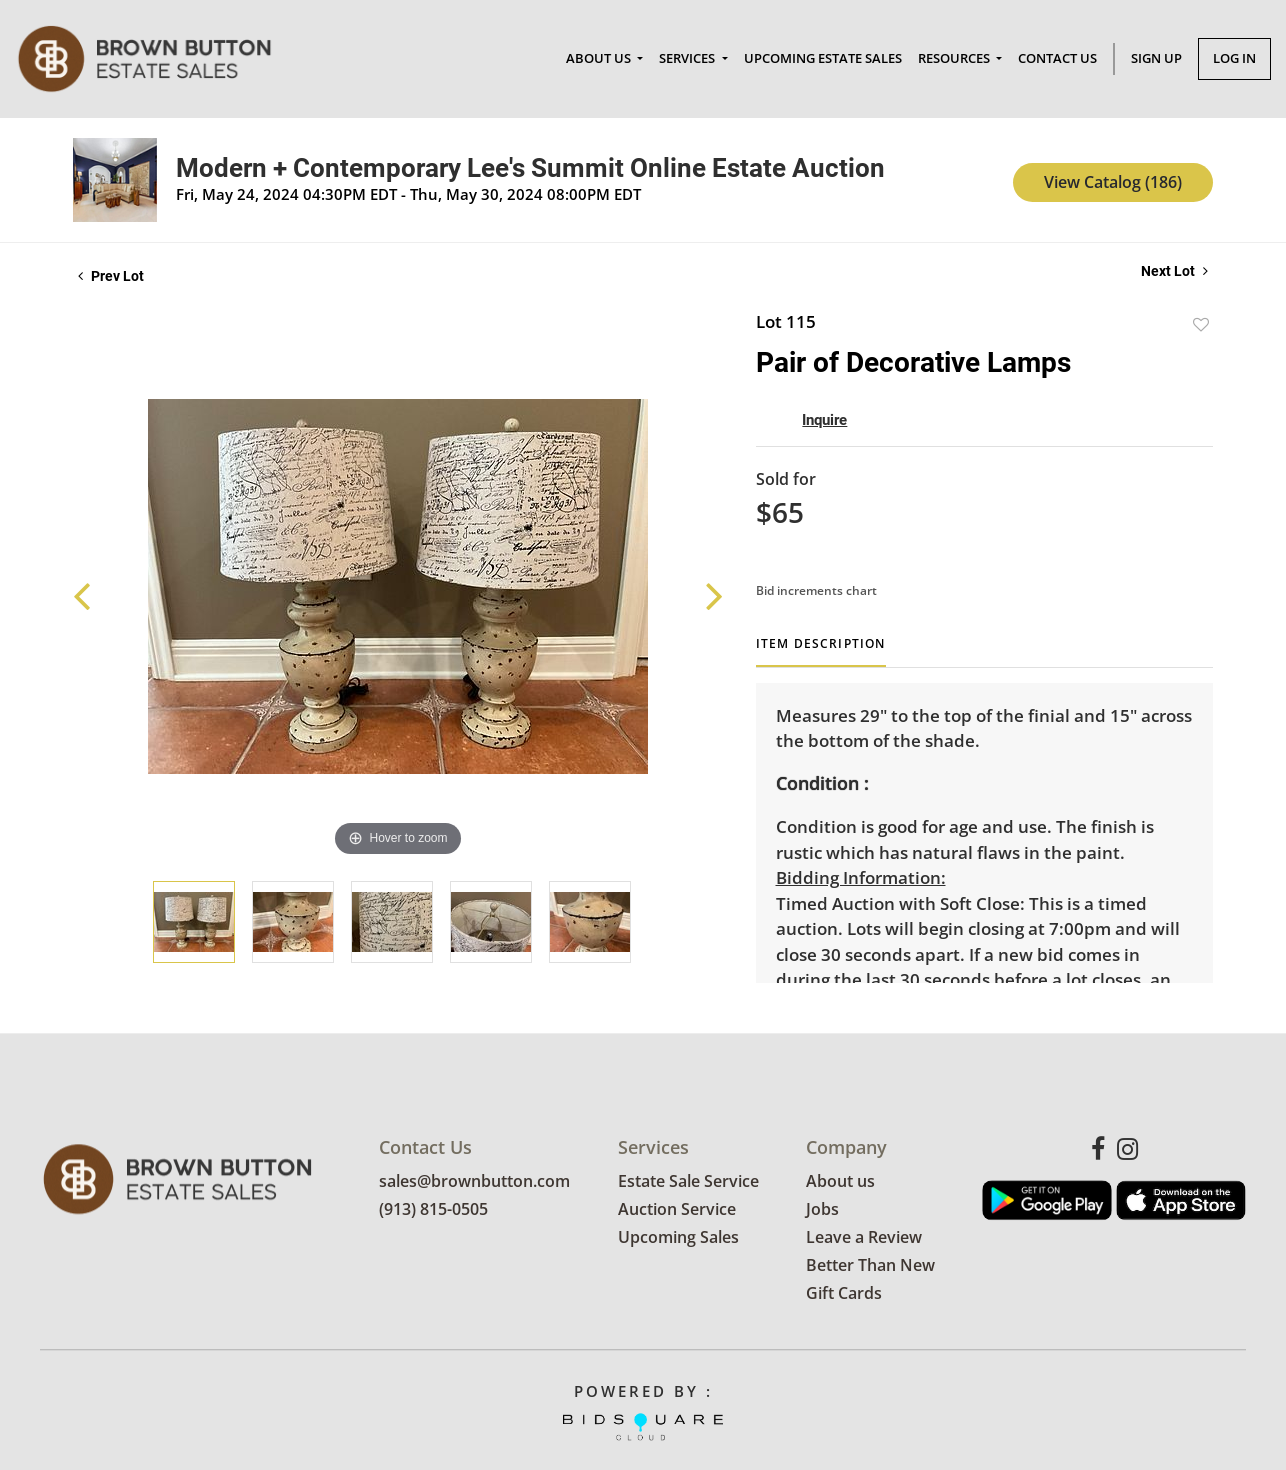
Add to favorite (1201, 324)
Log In (1234, 58)
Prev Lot (111, 276)
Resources (955, 58)
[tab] (821, 651)
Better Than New (870, 1266)
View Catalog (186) (1113, 182)
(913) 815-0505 (433, 1210)
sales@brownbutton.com (474, 1182)
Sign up (1156, 58)
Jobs (822, 1210)
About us (840, 1182)
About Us (600, 58)
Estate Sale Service (688, 1182)
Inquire (824, 420)
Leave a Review (864, 1238)
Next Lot (1174, 271)
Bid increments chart (816, 590)
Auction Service (677, 1210)
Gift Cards (844, 1294)
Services (688, 58)
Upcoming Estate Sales (823, 58)
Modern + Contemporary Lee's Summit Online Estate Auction (530, 168)
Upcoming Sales (678, 1238)
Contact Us (1057, 58)
